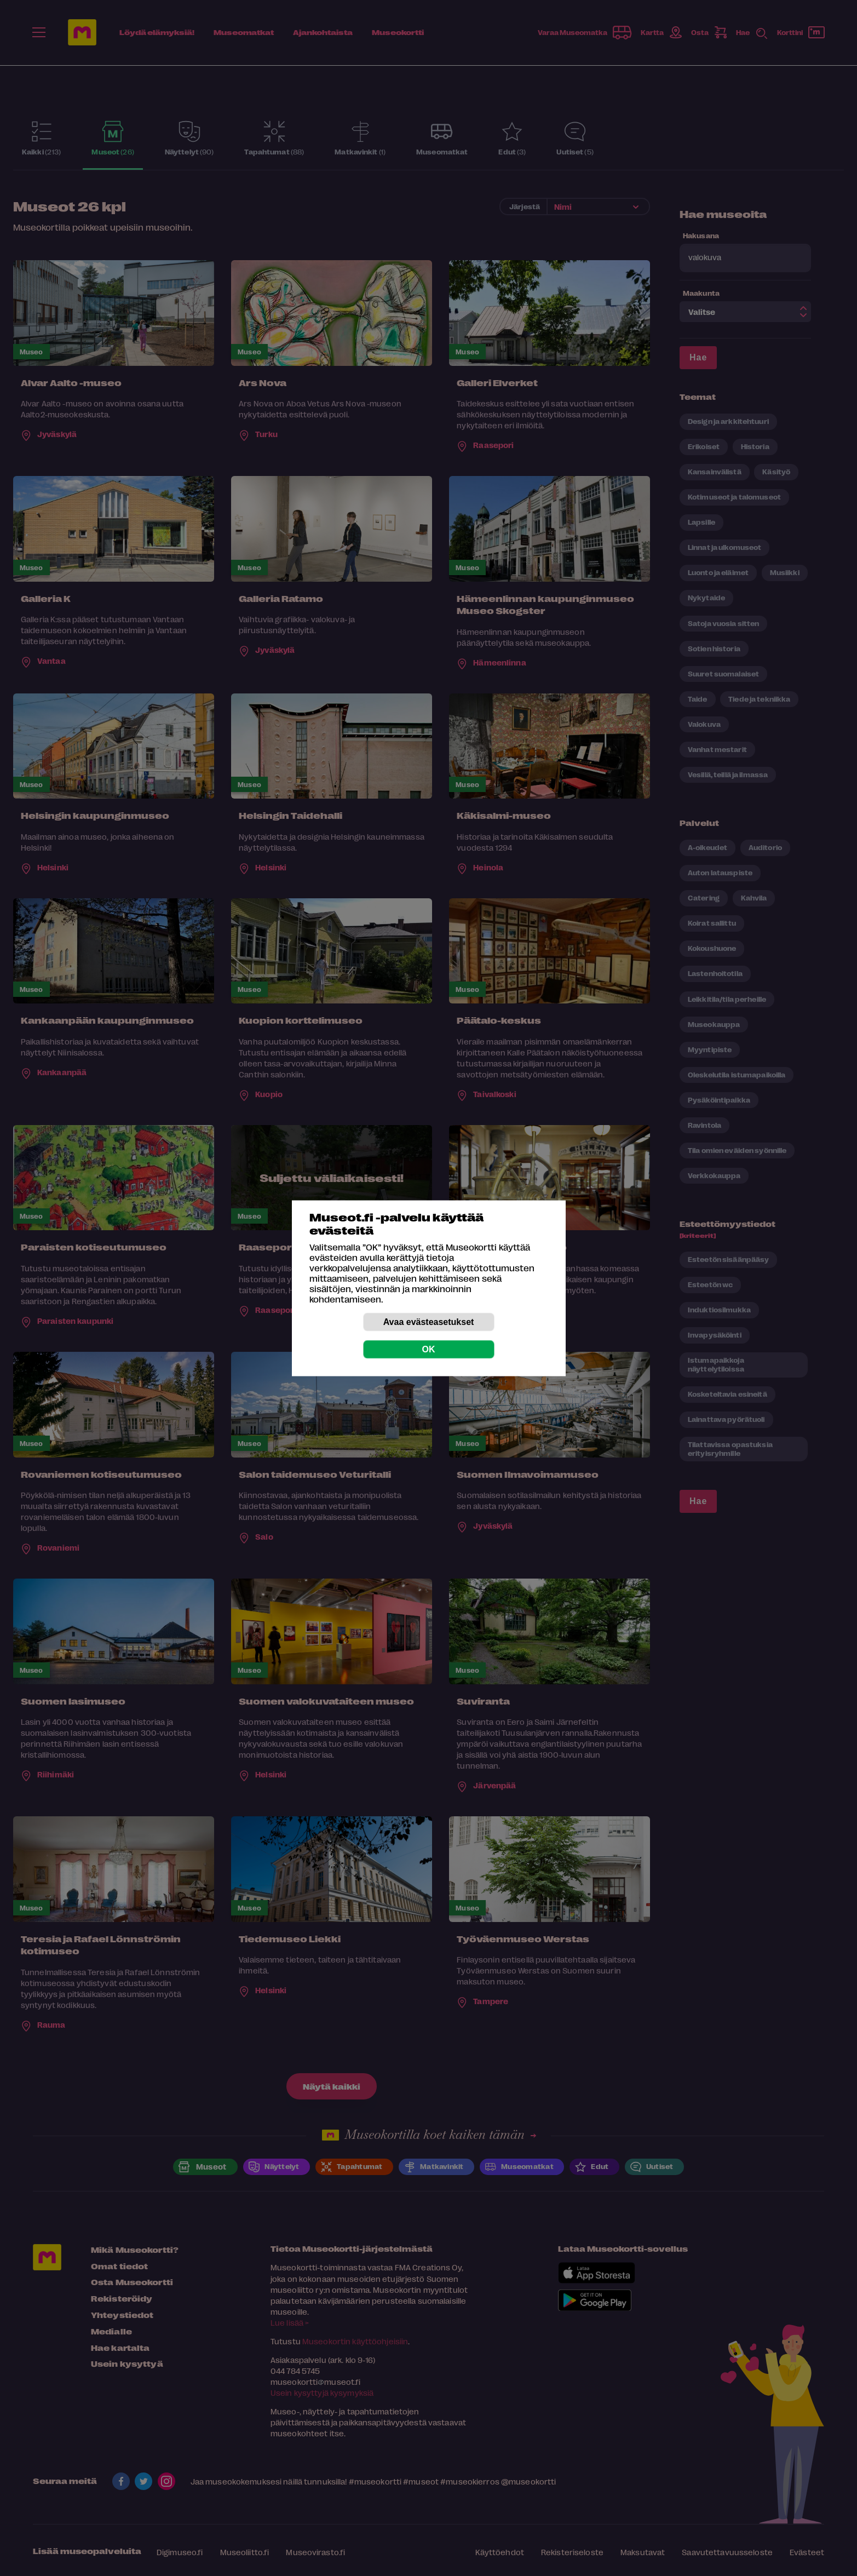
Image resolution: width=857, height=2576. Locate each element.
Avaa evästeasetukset (428, 1321)
